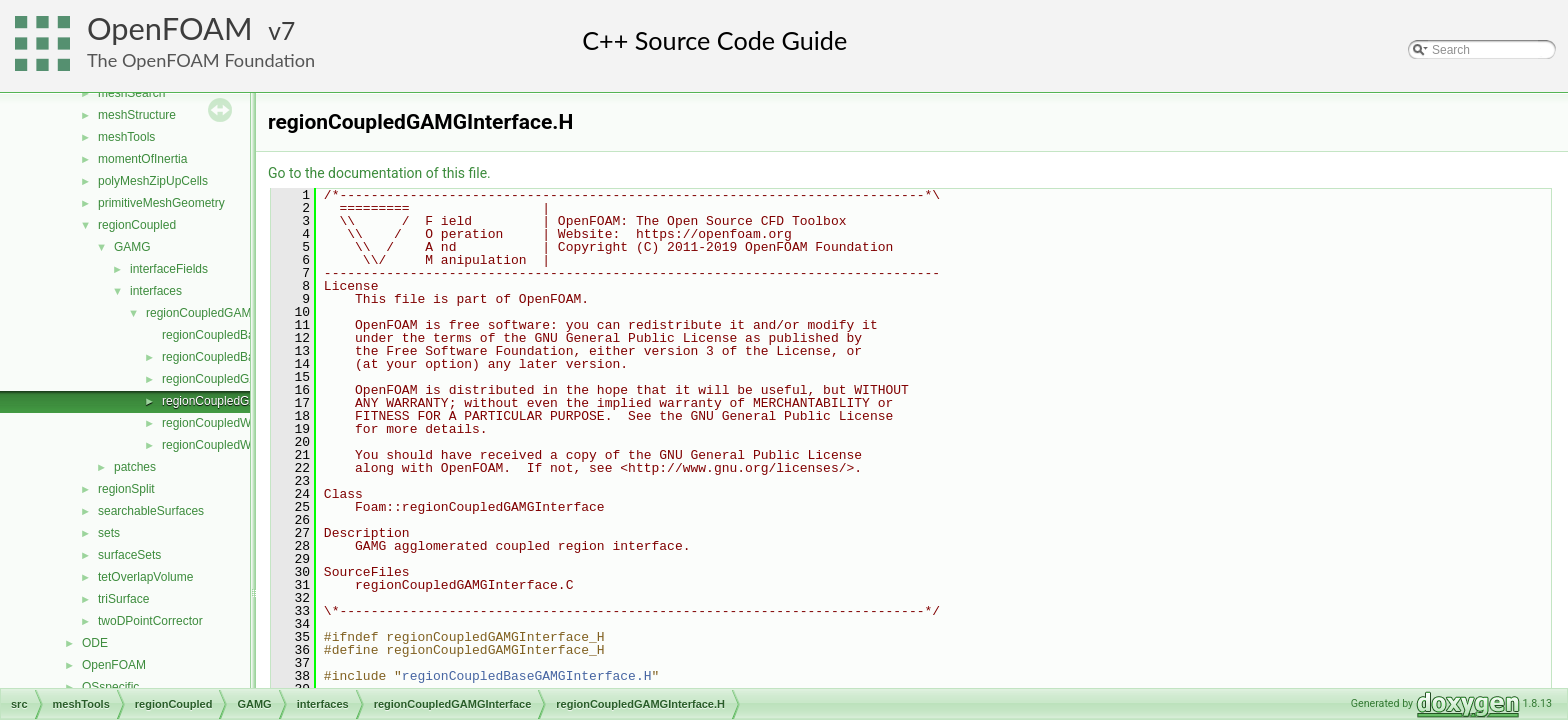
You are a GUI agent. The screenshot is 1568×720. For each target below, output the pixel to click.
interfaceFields (169, 269)
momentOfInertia (142, 159)
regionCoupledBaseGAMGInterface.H (527, 676)
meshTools (126, 137)
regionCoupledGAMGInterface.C (248, 379)
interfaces (156, 291)
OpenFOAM (170, 28)
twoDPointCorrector (150, 621)
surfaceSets (129, 555)
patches (135, 467)
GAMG (132, 247)
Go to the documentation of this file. (379, 173)
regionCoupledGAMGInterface (226, 313)
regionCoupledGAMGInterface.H (248, 401)
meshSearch (131, 93)
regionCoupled (137, 225)
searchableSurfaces (151, 511)
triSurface (123, 599)
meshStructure (137, 115)
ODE (95, 643)
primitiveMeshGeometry (161, 203)
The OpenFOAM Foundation (201, 60)
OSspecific (110, 687)
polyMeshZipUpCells (153, 181)
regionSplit (126, 489)
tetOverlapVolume (145, 577)
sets (109, 533)
